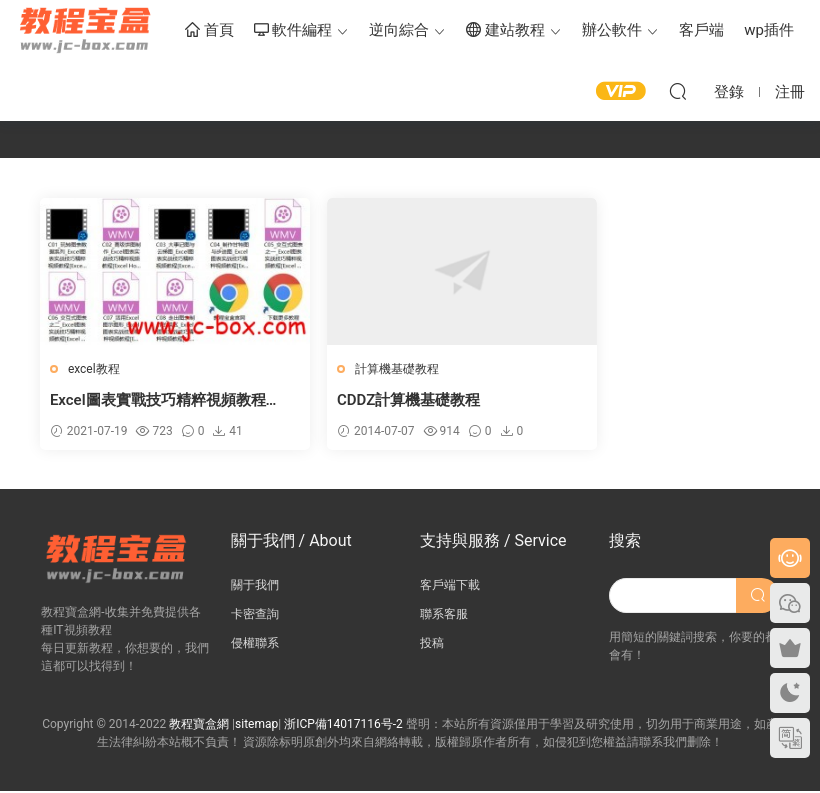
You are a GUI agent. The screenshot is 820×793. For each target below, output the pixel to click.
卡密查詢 (255, 615)
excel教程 (95, 369)
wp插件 (769, 30)
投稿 (432, 644)
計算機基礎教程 (364, 369)
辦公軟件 (612, 30)
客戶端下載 (450, 586)
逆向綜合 (399, 30)
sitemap (256, 726)
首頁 (209, 31)
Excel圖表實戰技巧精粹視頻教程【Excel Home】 (151, 400)
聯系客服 (444, 615)
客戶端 (701, 30)
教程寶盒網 (85, 30)
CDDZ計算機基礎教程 (375, 400)
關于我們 (255, 586)
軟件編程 (293, 31)
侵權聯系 (255, 644)
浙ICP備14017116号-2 (343, 726)
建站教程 (505, 31)
